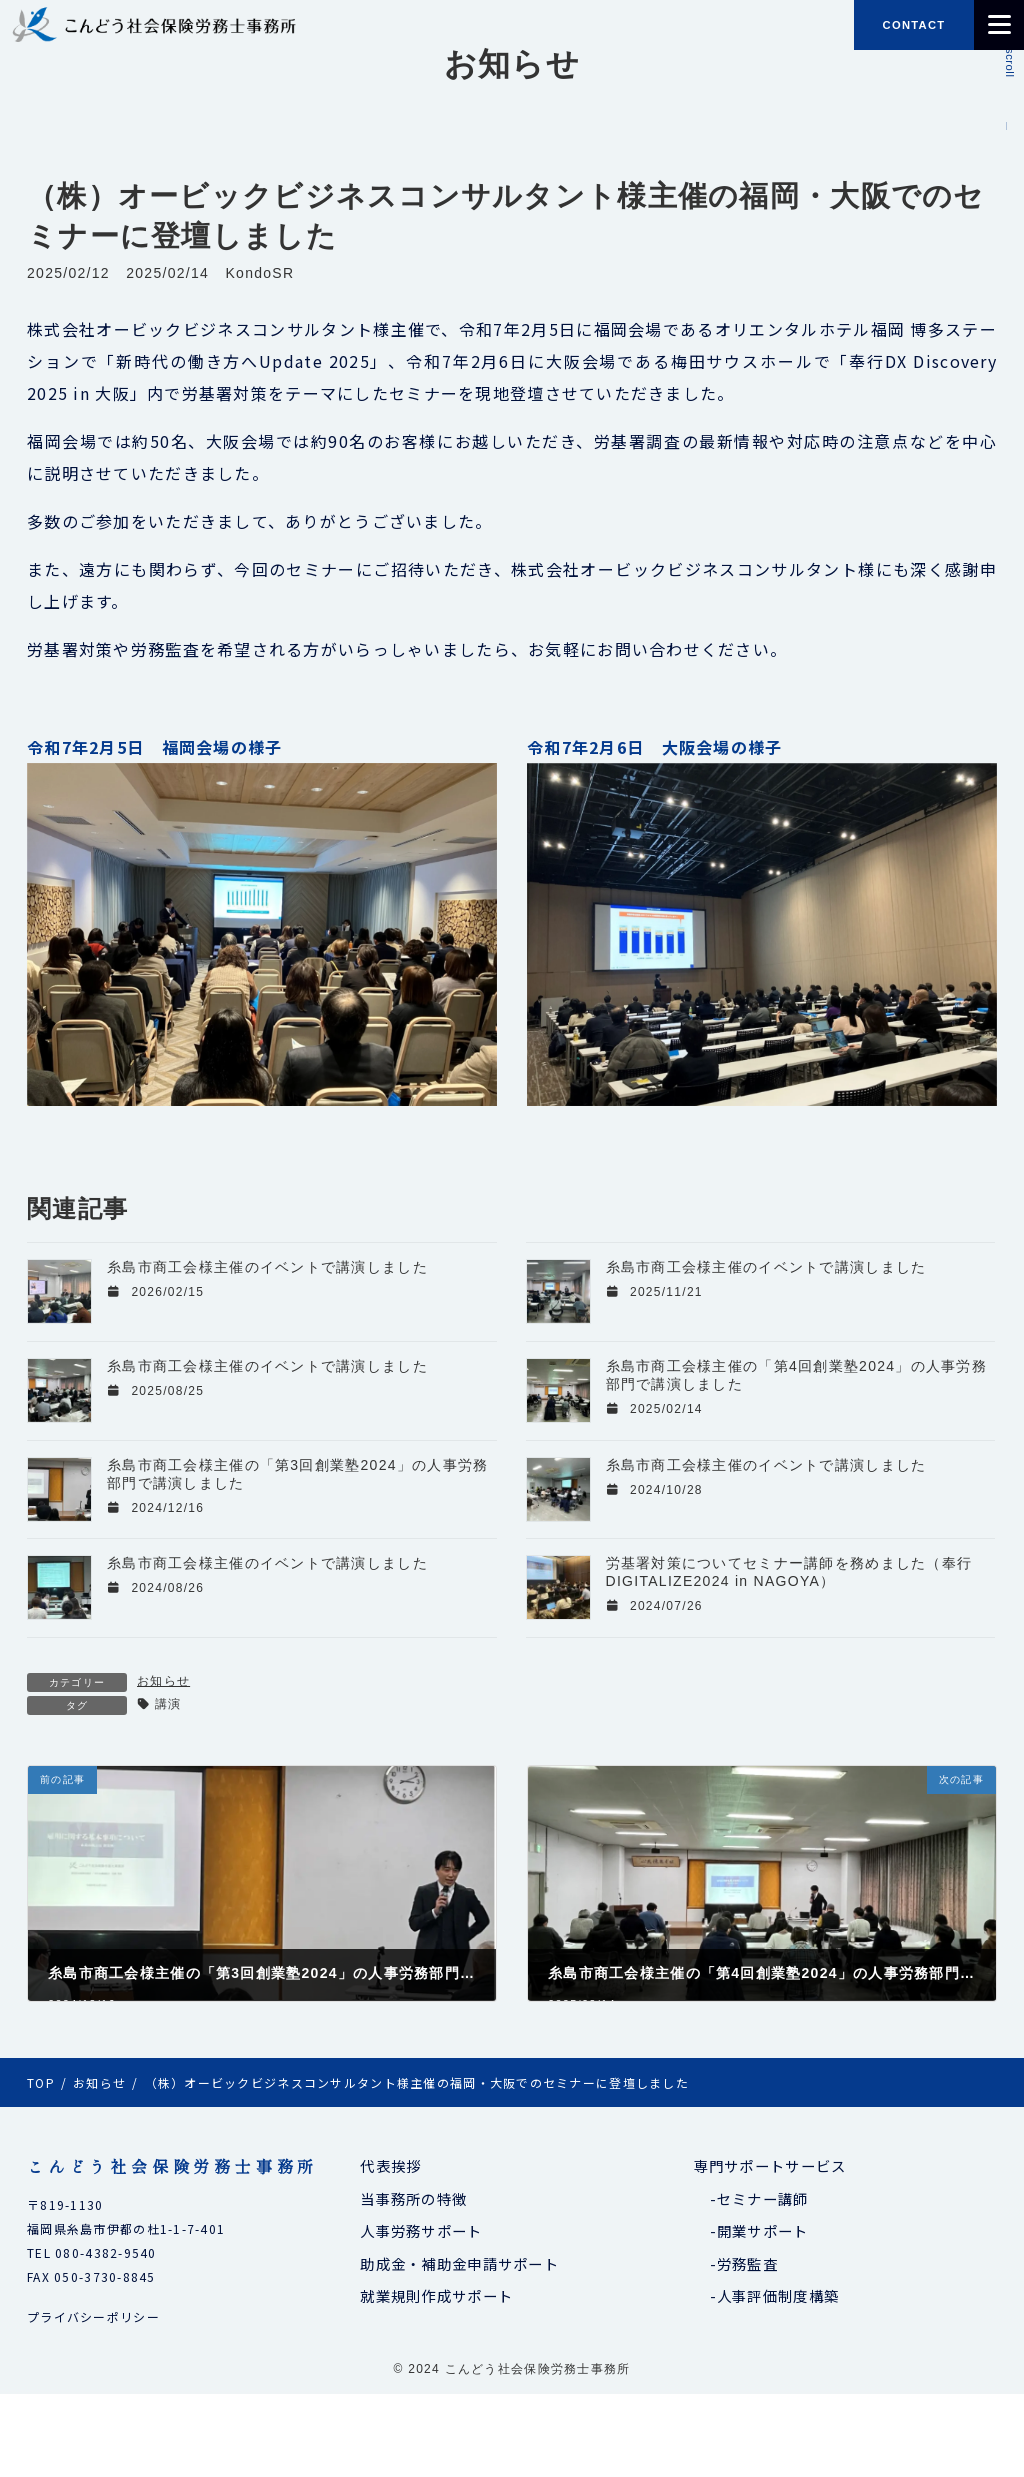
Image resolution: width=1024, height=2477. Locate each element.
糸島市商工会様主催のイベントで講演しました (267, 1267)
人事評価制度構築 (778, 2295)
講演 (168, 1704)
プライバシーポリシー (93, 2316)
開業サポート (763, 2230)
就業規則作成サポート (436, 2295)
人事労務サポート (421, 2230)
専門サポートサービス (770, 2165)
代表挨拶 (390, 2165)
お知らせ (163, 1681)
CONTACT (914, 25)
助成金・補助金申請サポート (459, 2262)
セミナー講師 (763, 2197)
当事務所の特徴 (413, 2197)
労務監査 (747, 2262)
